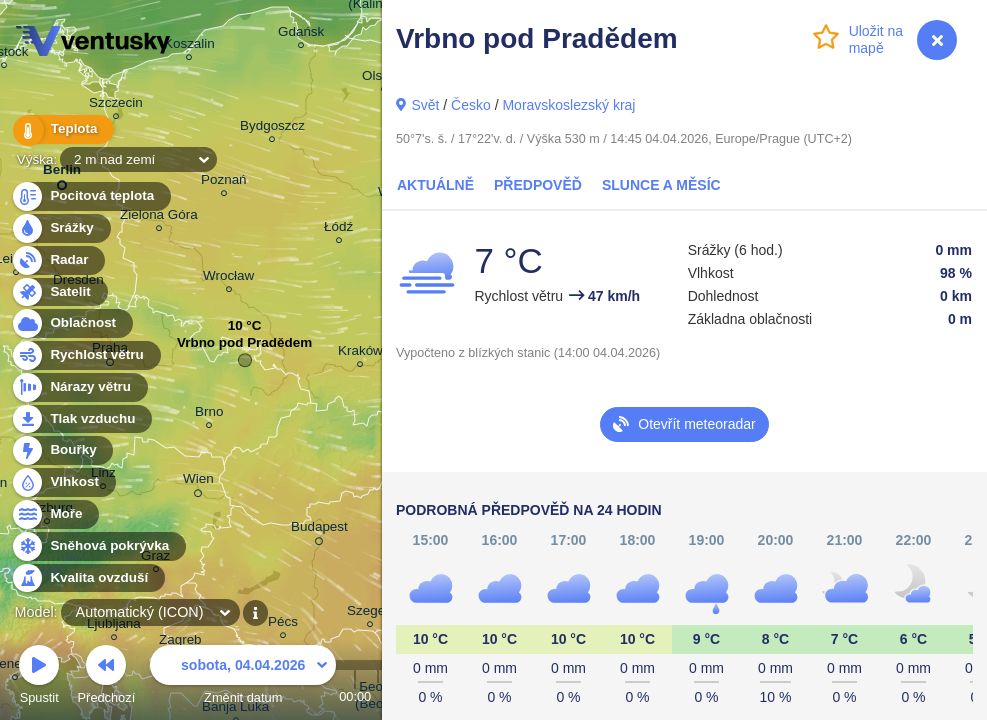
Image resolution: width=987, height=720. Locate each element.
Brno (209, 414)
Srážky (60, 228)
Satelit (59, 292)
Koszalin (189, 46)
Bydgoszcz (272, 128)
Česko (471, 105)
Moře (55, 514)
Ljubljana (114, 626)
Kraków (360, 353)
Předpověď (538, 185)
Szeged (370, 613)
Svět (425, 105)
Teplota (62, 129)
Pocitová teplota (90, 196)
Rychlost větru (85, 355)
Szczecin (116, 105)
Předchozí (107, 677)
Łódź (338, 229)
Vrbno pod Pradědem (244, 347)
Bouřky (62, 450)
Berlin (62, 173)
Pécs (283, 624)
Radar (58, 260)
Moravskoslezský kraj (568, 105)
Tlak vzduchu (81, 419)
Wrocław (228, 278)
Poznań (224, 182)
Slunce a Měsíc (661, 185)
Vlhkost (63, 482)
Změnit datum (243, 677)
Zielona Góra (159, 217)
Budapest (319, 530)
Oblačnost (71, 323)
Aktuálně (435, 185)
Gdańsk (301, 34)
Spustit (39, 677)
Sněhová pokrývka (98, 546)
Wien (198, 482)
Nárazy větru (79, 387)
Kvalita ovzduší (87, 578)
